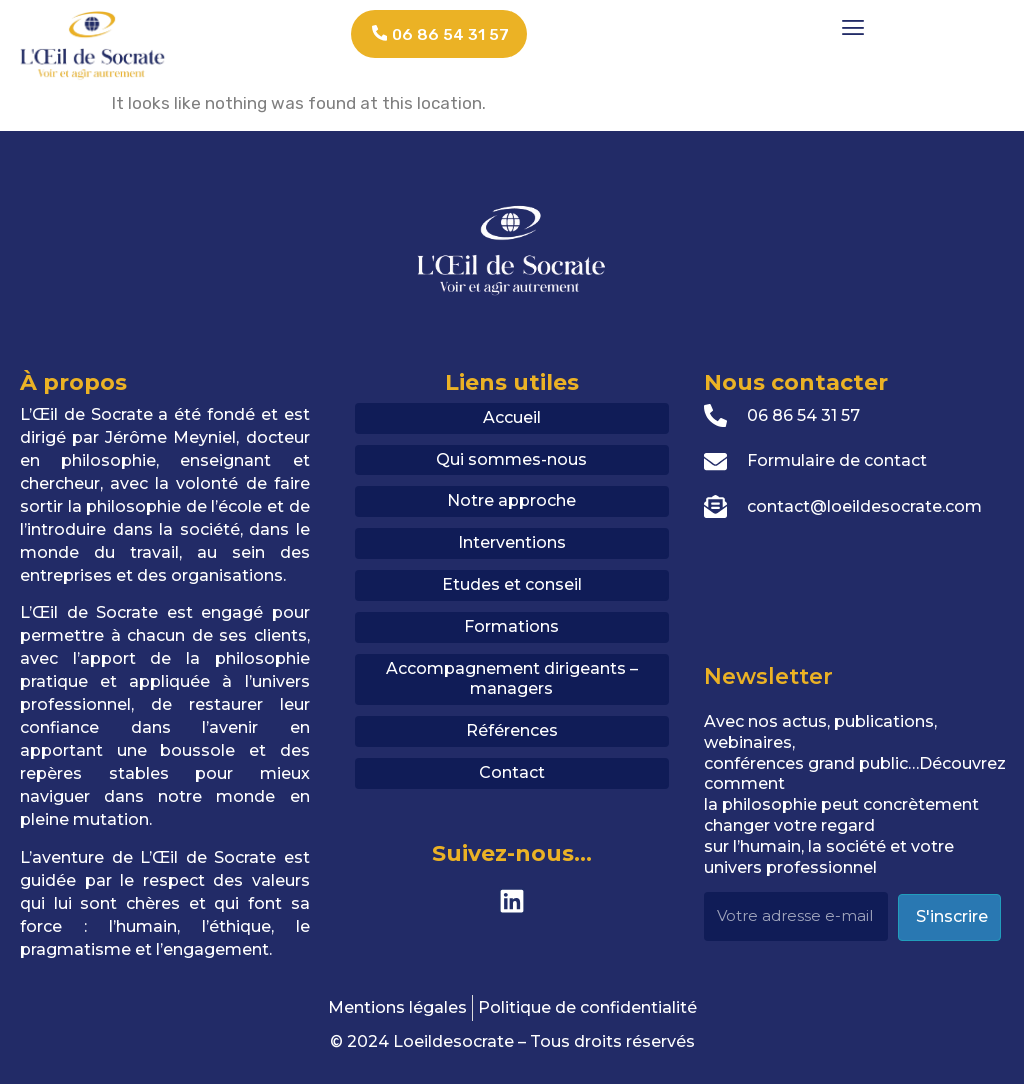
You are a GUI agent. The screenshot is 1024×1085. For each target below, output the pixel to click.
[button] (853, 26)
